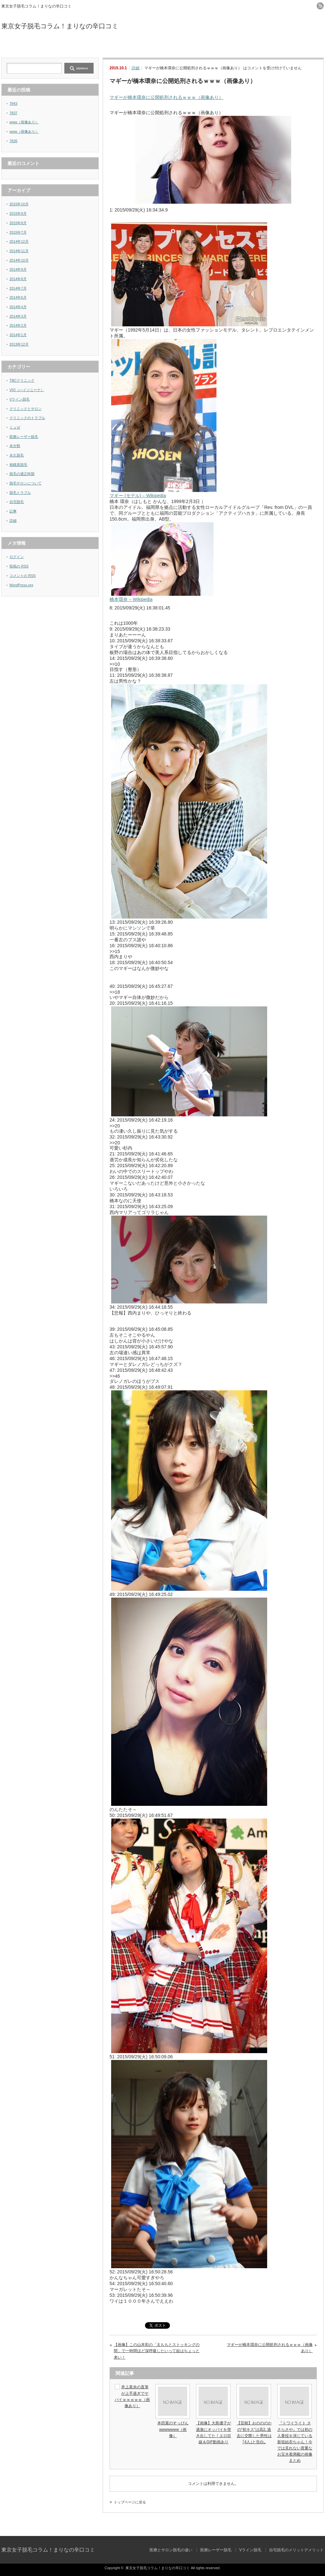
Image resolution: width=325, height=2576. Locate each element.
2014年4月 (18, 307)
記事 (13, 511)
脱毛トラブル (20, 493)
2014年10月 (19, 260)
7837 (13, 113)
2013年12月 (19, 344)
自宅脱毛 (16, 502)
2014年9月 (18, 269)
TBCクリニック (21, 380)
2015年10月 (19, 204)
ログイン (16, 557)
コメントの (22, 576)
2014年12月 (19, 241)
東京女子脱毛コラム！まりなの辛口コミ (59, 26)
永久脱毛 (16, 455)
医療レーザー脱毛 (122, 46)
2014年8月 (18, 279)
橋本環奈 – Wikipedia (131, 599)
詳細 (135, 68)
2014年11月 (19, 251)
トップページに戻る (130, 2502)
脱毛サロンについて (25, 483)
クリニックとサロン (25, 409)
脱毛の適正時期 (21, 474)
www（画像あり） (24, 122)
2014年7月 (18, 288)
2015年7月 (18, 232)
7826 (13, 141)
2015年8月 (18, 223)
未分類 (14, 446)
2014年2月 (18, 325)
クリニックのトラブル (27, 418)
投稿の (19, 566)
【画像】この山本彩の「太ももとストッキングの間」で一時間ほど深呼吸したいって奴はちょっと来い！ (157, 2351)
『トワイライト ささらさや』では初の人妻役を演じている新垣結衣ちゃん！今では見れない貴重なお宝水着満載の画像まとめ (294, 2442)
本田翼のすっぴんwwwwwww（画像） (172, 2429)
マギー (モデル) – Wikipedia (138, 495)
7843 (13, 103)
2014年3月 (18, 316)
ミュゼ (14, 427)
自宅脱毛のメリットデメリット (283, 46)
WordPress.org (21, 585)
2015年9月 (18, 213)
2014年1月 (18, 335)
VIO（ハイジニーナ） (26, 390)
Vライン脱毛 (203, 46)
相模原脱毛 (18, 465)
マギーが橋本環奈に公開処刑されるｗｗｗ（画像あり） (166, 97)
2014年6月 (18, 297)
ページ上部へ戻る (319, 2522)
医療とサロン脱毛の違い (42, 46)
